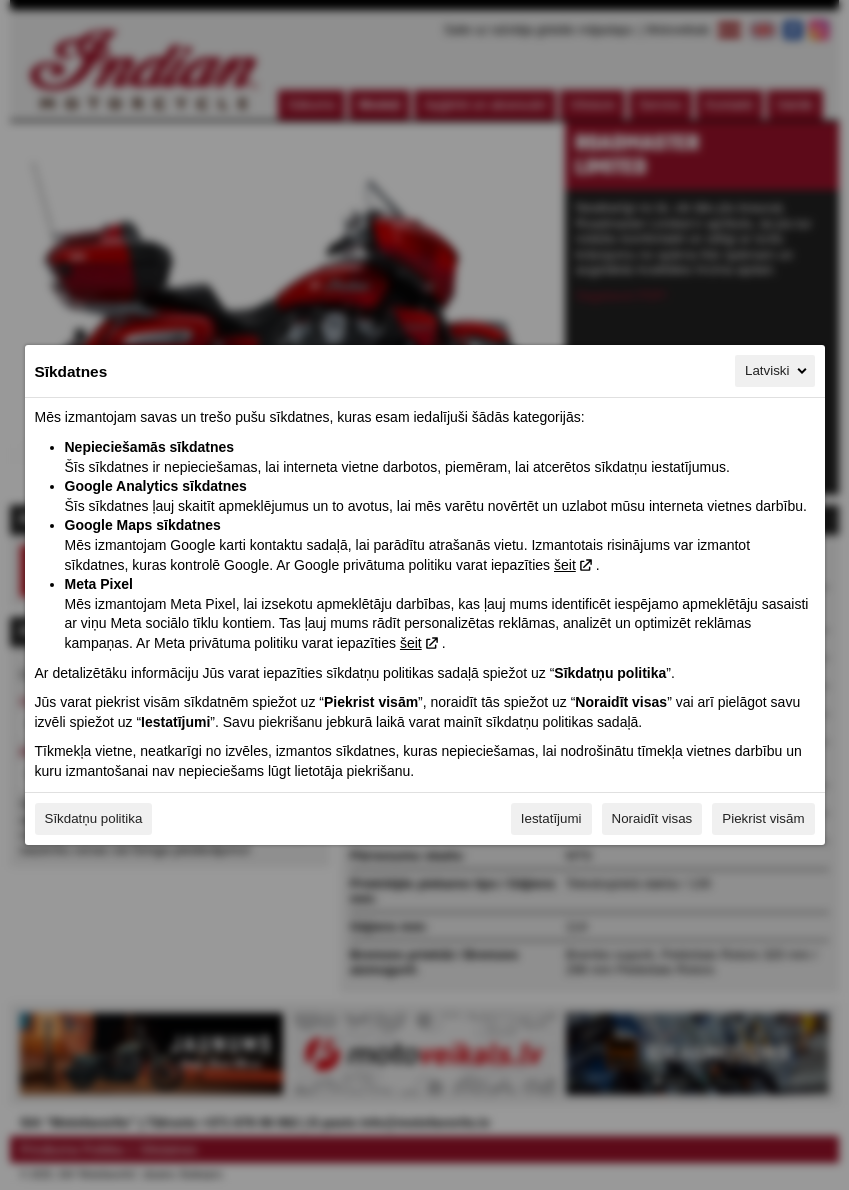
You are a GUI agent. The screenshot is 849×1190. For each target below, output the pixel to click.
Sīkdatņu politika (94, 818)
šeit (565, 565)
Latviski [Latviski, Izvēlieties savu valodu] (777, 371)
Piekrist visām (763, 818)
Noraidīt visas (652, 818)
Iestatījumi (551, 818)
